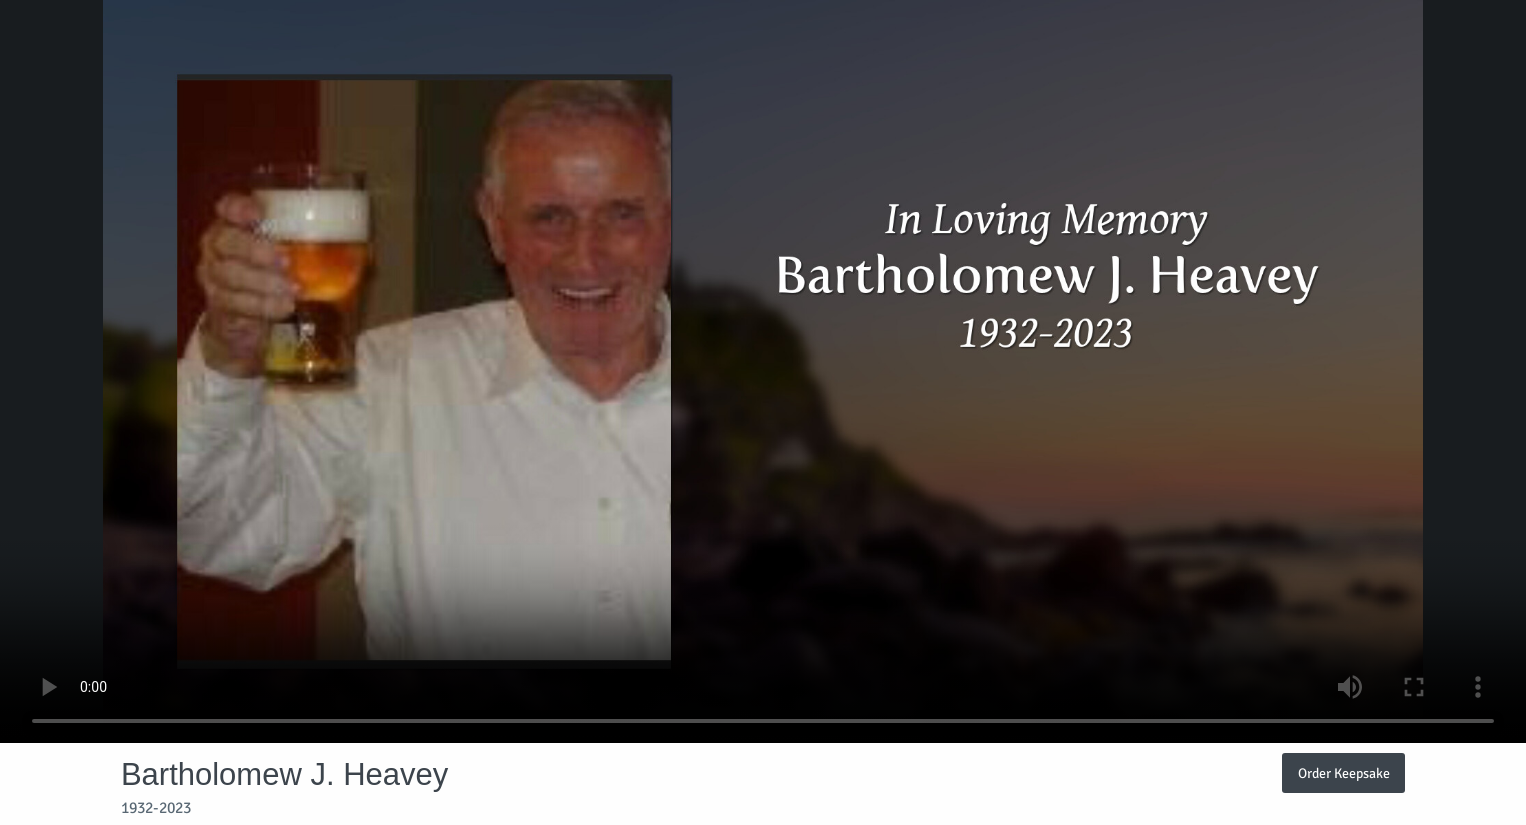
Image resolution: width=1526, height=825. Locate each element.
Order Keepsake (1344, 773)
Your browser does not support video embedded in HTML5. (763, 371)
